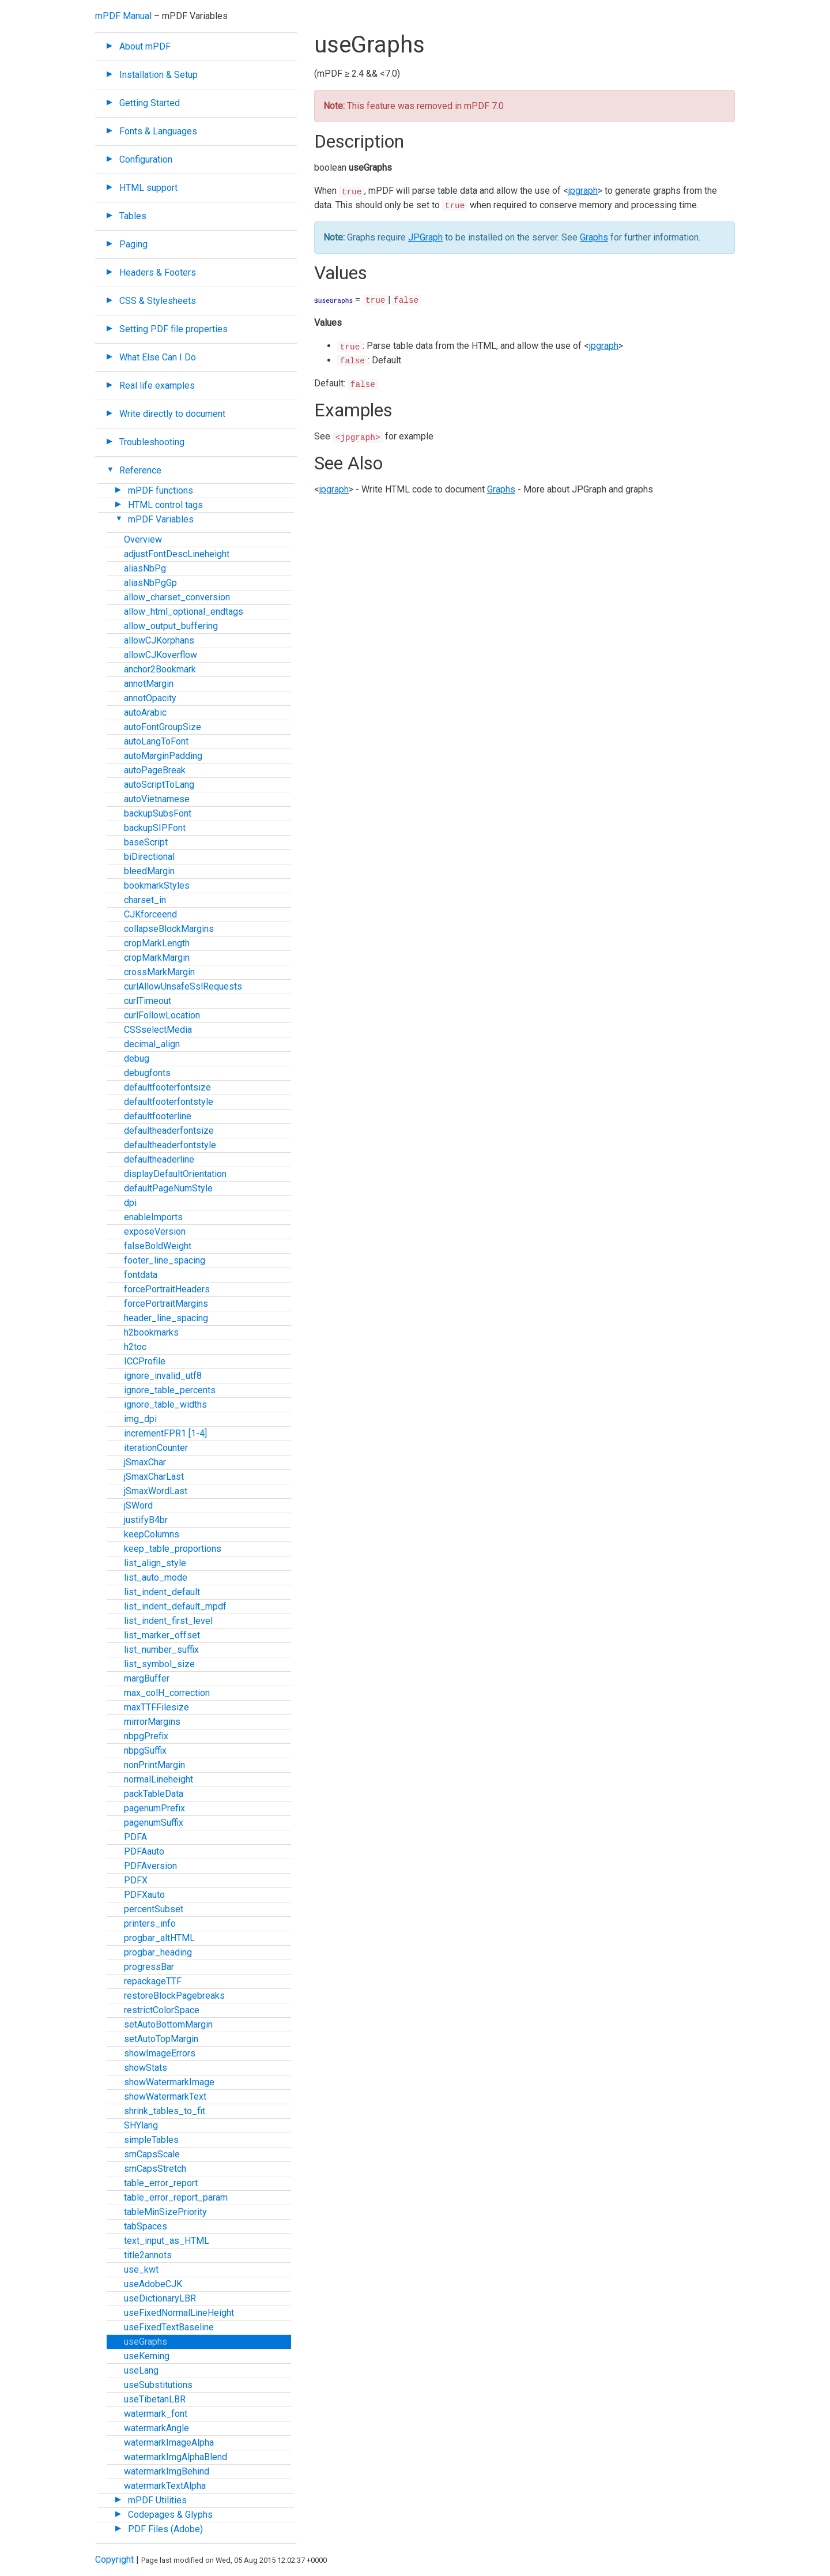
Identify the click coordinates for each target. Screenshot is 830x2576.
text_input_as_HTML (166, 2240)
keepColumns (151, 1534)
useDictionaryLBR (160, 2298)
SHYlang (141, 2125)
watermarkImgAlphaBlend (175, 2456)
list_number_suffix (161, 1649)
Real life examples (157, 385)
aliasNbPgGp (150, 582)
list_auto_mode (155, 1577)
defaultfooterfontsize (167, 1087)
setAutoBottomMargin (168, 2024)
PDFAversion (150, 1865)
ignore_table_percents (170, 1390)
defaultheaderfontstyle (170, 1145)
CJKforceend (150, 914)
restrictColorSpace (161, 2010)
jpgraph (583, 190)
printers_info (150, 1923)
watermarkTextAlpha (165, 2485)
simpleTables (151, 2139)
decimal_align (152, 1044)
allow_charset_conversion (177, 597)
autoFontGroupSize (162, 726)
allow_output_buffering (171, 626)
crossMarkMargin (159, 972)
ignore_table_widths (165, 1404)
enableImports (153, 1217)
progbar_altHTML (159, 1937)
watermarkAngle (156, 2428)
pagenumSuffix (153, 1822)
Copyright (114, 2559)
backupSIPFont (155, 827)
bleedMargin (149, 871)
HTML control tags (165, 504)
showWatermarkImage (169, 2082)
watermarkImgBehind (166, 2471)
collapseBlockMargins (169, 928)
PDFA (135, 1837)
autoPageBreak (155, 770)
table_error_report (161, 2183)
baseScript (146, 842)
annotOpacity (150, 698)
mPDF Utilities (157, 2500)
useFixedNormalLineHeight (179, 2312)
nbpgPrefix (146, 1736)
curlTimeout (147, 1000)
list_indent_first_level (168, 1620)
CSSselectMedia (158, 1029)
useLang (141, 2370)
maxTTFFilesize (156, 1707)
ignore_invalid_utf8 (163, 1375)
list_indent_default (162, 1591)
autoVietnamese (157, 799)
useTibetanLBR (155, 2399)
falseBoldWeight (157, 1245)
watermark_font (155, 2413)
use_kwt (141, 2269)
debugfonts (147, 1072)
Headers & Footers (157, 272)
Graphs (594, 237)
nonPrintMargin (154, 1764)
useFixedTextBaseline (169, 2327)
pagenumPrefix (154, 1808)
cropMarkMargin (157, 957)
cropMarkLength (157, 943)
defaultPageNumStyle (168, 1188)
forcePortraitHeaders (167, 1289)
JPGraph (425, 237)
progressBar (149, 1966)
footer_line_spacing (164, 1260)
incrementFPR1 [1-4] (165, 1433)
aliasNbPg (145, 568)
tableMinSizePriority (165, 2211)
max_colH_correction (167, 1692)
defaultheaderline (159, 1159)
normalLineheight (158, 1779)
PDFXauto (144, 1894)
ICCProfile (144, 1361)
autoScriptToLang (159, 784)
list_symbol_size (159, 1664)
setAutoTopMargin (161, 2038)
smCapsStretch (155, 2168)
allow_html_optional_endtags (183, 611)
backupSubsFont (157, 813)
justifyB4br (146, 1519)
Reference (140, 470)
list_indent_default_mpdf (175, 1606)
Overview (143, 539)
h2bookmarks (151, 1332)
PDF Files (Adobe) (165, 2529)
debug (136, 1058)
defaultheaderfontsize (169, 1130)
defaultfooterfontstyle (168, 1101)
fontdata (140, 1274)
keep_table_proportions (172, 1548)
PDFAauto (144, 1851)
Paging (133, 244)
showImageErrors (159, 2053)
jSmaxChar (145, 1462)
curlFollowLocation (162, 1015)
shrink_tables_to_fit (164, 2110)
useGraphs (145, 2341)
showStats (145, 2067)
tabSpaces (145, 2226)
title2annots (148, 2255)
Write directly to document (172, 413)
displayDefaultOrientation (175, 1173)
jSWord (138, 1505)
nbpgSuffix (145, 1750)
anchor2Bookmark (160, 669)
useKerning (146, 2356)
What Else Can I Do (157, 357)
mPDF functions (160, 490)
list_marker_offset (162, 1635)
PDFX (136, 1880)
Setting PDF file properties (173, 329)
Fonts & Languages (158, 131)
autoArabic (145, 712)
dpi (130, 1202)
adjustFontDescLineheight (176, 553)
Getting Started (149, 102)
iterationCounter (156, 1447)
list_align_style (155, 1563)
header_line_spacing (166, 1318)
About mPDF (145, 46)
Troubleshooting (151, 442)
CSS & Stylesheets (157, 300)
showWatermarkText (165, 2096)
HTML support (148, 187)
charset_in (145, 899)
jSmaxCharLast (154, 1476)
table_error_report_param (176, 2197)
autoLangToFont (156, 741)
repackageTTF (153, 1981)
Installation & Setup (158, 74)
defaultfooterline (157, 1116)
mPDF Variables (161, 519)
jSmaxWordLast (155, 1491)
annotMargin (148, 683)
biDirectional (149, 856)
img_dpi (140, 1418)
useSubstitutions (158, 2384)
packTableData (153, 1793)
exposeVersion (155, 1231)
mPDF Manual (123, 15)
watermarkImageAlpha (169, 2442)
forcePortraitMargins (166, 1303)
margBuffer (146, 1678)
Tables (132, 215)
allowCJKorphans (159, 640)
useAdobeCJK (153, 2283)
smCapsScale (152, 2154)
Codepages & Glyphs (170, 2514)
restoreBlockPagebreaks (174, 1995)
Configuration (145, 159)
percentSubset (153, 1909)
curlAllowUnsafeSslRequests (183, 986)
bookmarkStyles (157, 885)
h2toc (135, 1346)
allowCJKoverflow (160, 654)
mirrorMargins (152, 1721)
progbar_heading (158, 1952)
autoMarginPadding (163, 755)
